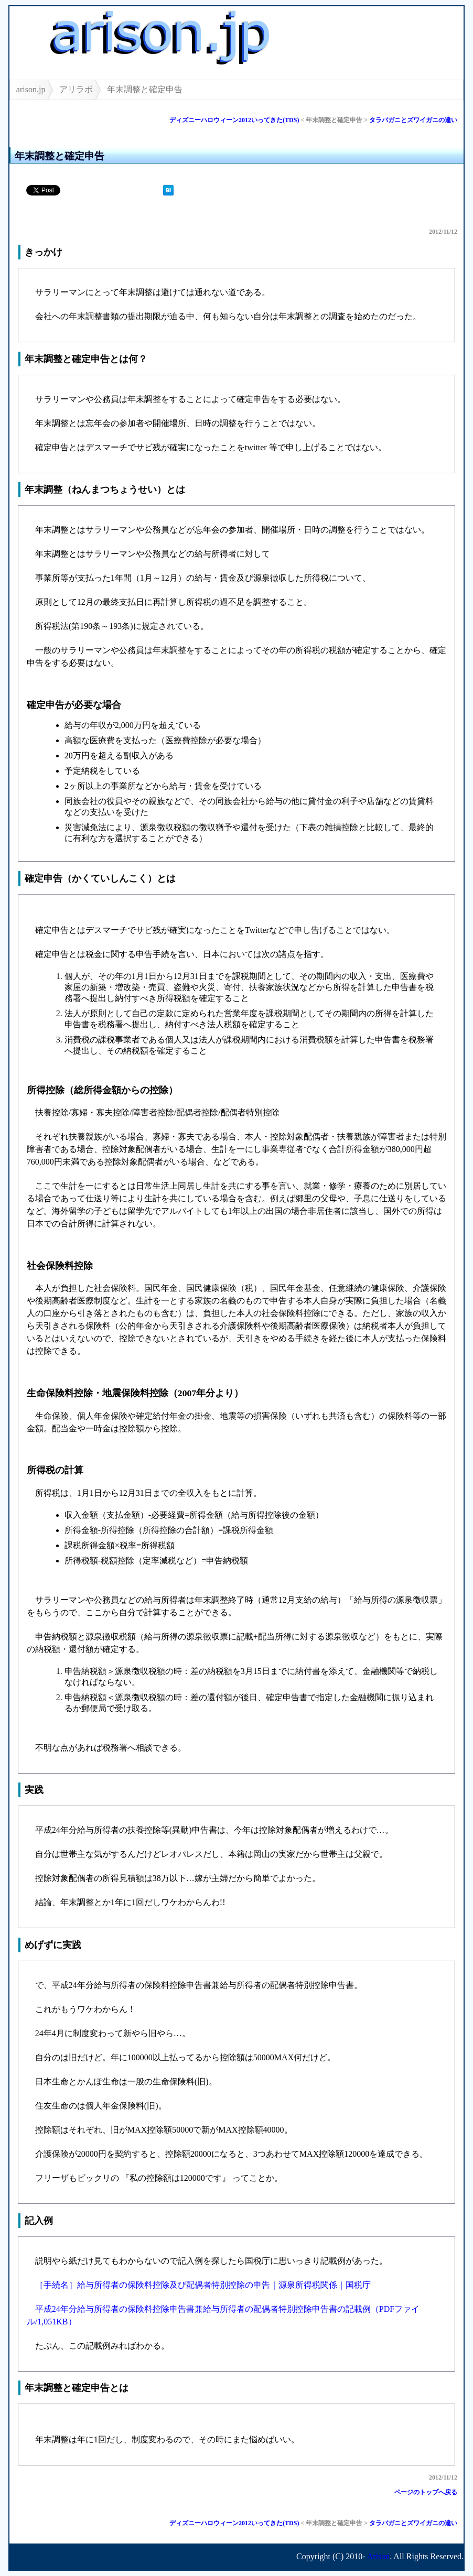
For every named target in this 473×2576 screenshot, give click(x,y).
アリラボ (76, 89)
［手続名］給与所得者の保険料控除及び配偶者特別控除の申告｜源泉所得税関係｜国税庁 (203, 2284)
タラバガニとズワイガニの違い (413, 120)
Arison (378, 2556)
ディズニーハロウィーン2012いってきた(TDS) (234, 120)
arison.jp (31, 89)
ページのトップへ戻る (425, 2492)
